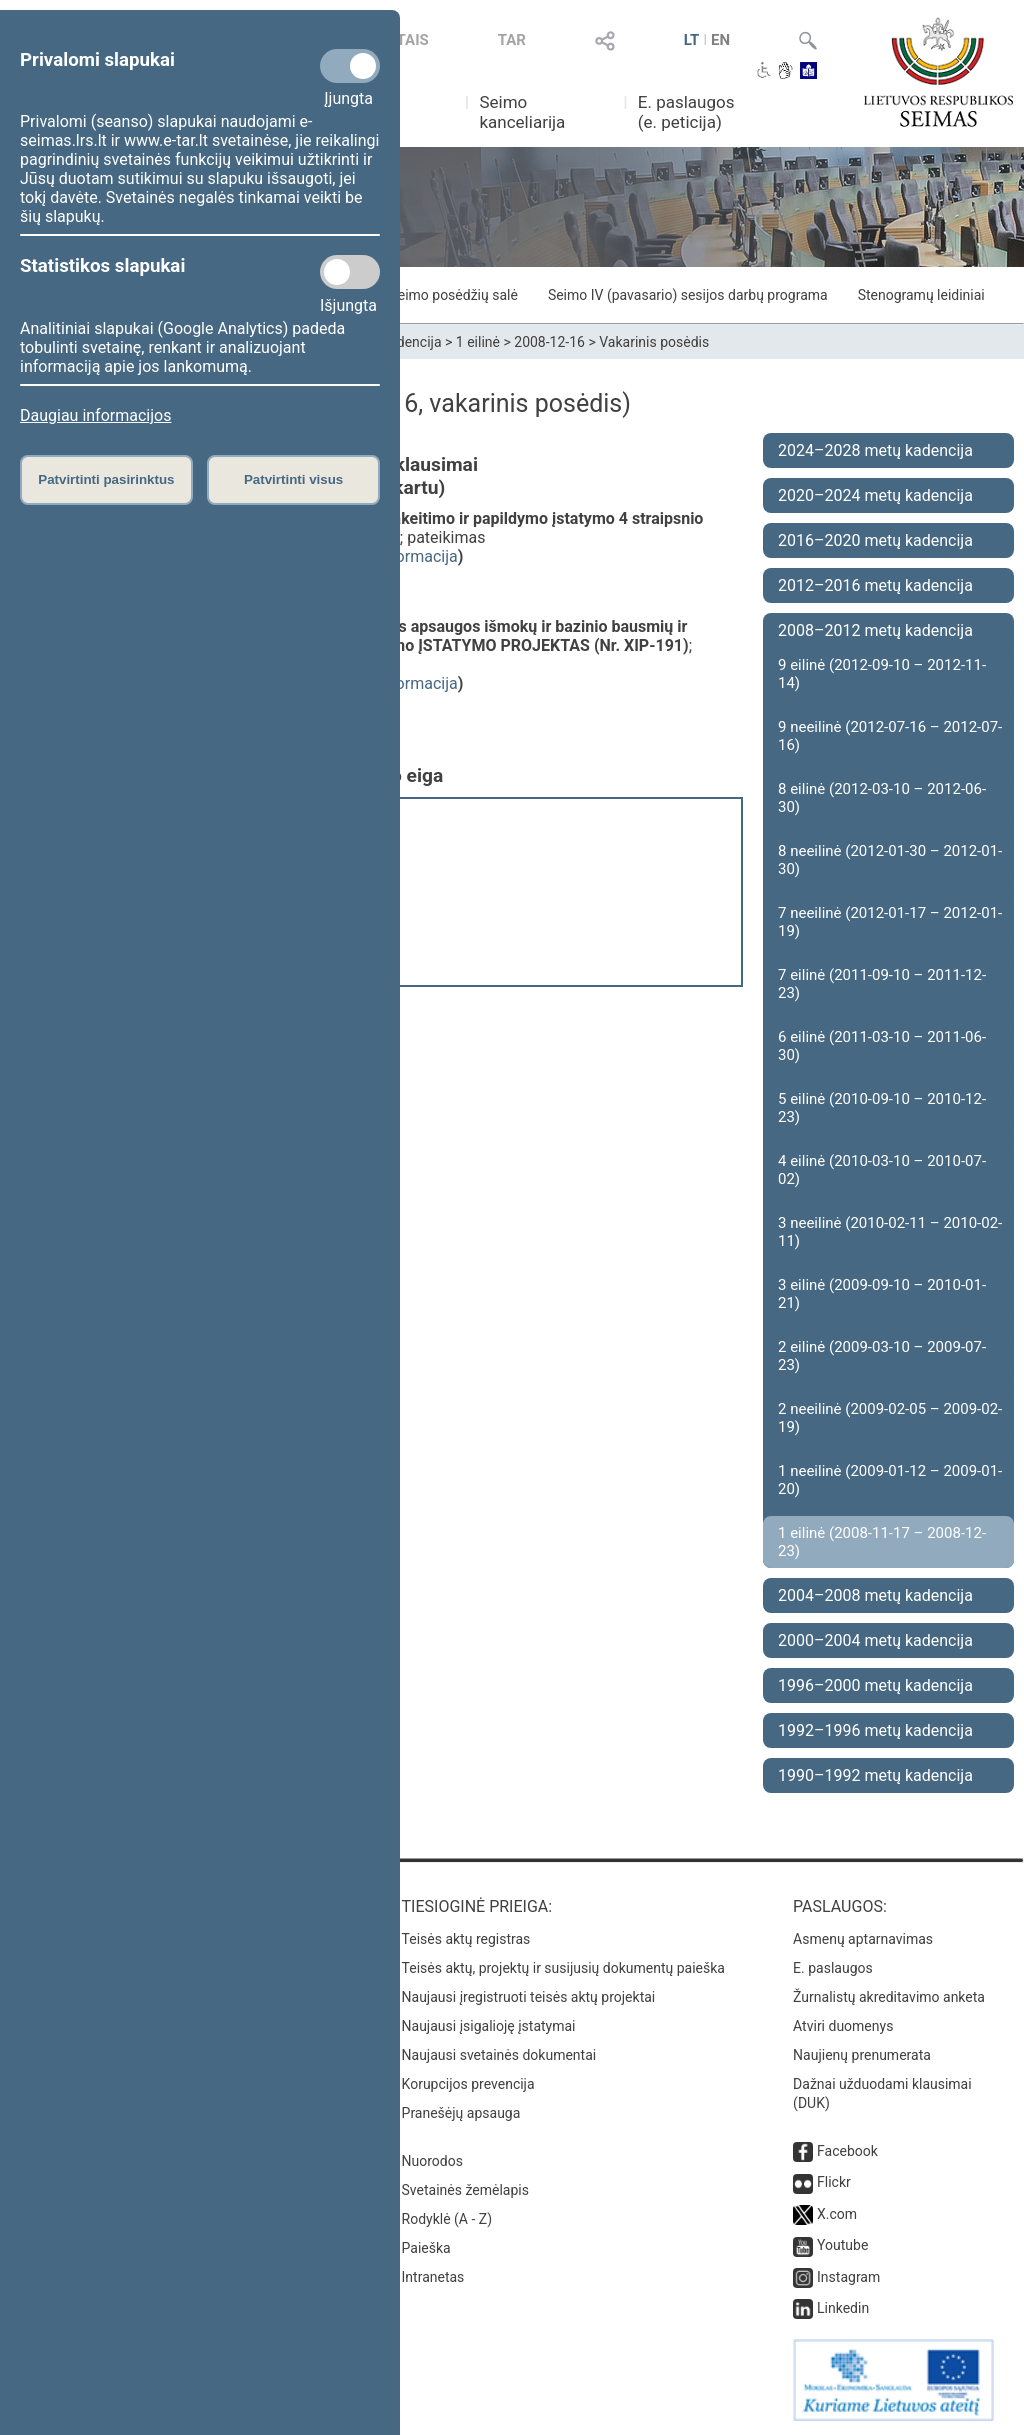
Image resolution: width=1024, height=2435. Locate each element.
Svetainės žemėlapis (465, 2190)
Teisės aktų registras (466, 1939)
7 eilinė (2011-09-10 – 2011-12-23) (882, 984)
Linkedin (843, 2308)
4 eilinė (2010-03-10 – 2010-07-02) (882, 1170)
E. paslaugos (833, 1968)
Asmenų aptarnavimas (863, 1939)
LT (692, 40)
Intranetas (433, 2277)
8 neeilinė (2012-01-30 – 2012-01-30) (890, 860)
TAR (512, 40)
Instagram (848, 2277)
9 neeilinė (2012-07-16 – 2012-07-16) (890, 736)
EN (720, 40)
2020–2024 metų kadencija (875, 495)
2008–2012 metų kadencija (875, 630)
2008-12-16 (549, 342)
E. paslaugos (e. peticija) (686, 112)
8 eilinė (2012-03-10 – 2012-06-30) (882, 798)
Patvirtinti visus (293, 479)
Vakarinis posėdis (654, 342)
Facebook (847, 2151)
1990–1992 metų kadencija (875, 1775)
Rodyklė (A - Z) (447, 2219)
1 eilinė (478, 342)
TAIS (413, 40)
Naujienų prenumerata (862, 2055)
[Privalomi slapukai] (350, 66)
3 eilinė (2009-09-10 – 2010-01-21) (882, 1294)
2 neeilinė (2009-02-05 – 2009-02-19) (890, 1418)
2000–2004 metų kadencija (875, 1640)
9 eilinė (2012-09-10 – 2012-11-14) (882, 674)
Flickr (834, 2182)
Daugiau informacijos (95, 415)
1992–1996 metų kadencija (875, 1730)
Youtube (842, 2245)
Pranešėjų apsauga (461, 2113)
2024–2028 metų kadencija (875, 450)
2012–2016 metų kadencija (875, 585)
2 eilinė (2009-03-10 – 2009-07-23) (882, 1356)
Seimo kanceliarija (522, 112)
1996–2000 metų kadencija (875, 1685)
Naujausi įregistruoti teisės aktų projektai (529, 1997)
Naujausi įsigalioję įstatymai (489, 2026)
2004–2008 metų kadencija (875, 1595)
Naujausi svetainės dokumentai (499, 2055)
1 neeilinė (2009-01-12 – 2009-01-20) (890, 1480)
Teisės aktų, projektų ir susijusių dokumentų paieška (563, 1968)
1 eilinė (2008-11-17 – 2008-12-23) (882, 1542)
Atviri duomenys (843, 2026)
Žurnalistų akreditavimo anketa (889, 1997)
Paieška (426, 2248)
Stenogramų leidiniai (921, 295)
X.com (837, 2214)
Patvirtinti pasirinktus (106, 479)
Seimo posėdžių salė (453, 295)
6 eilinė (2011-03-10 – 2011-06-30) (882, 1046)
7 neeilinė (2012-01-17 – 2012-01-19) (890, 922)
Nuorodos (432, 2161)
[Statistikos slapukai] (350, 272)
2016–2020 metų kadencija (875, 540)
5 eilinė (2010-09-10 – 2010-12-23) (882, 1108)
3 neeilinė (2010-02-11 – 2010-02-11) (890, 1232)
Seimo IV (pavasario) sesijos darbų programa (688, 295)
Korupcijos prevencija (468, 2084)
